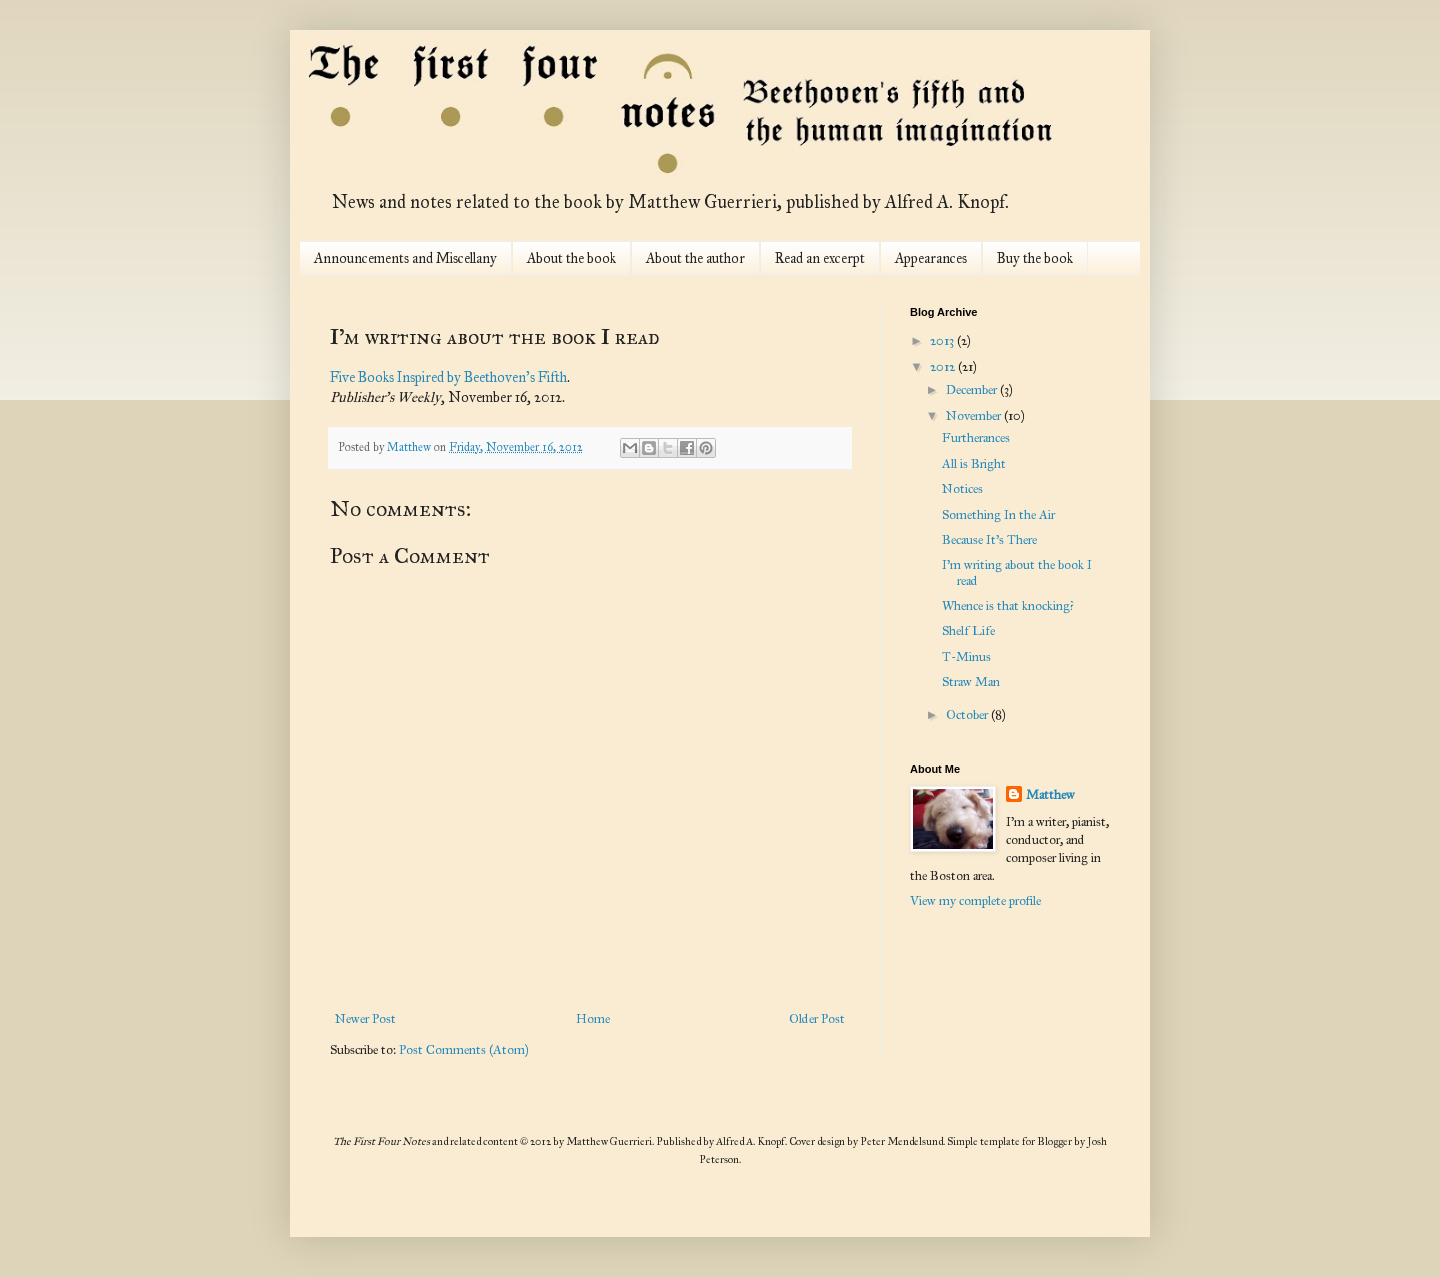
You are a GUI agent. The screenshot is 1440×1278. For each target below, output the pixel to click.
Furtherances (976, 438)
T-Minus (966, 657)
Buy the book (1035, 258)
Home (593, 1019)
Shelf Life (968, 631)
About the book (571, 258)
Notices (962, 489)
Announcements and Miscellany (405, 258)
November (975, 416)
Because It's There (989, 540)
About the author (695, 258)
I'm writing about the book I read (1017, 573)
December (973, 390)
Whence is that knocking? (1008, 606)
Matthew (1050, 795)
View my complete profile (975, 901)
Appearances (931, 258)
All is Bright (974, 464)
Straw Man (971, 682)
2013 (943, 341)
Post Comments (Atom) (464, 1050)
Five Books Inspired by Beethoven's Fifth (448, 377)
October (968, 715)
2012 (944, 367)
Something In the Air (998, 515)
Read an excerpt (820, 258)
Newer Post (365, 1019)
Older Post (817, 1019)
